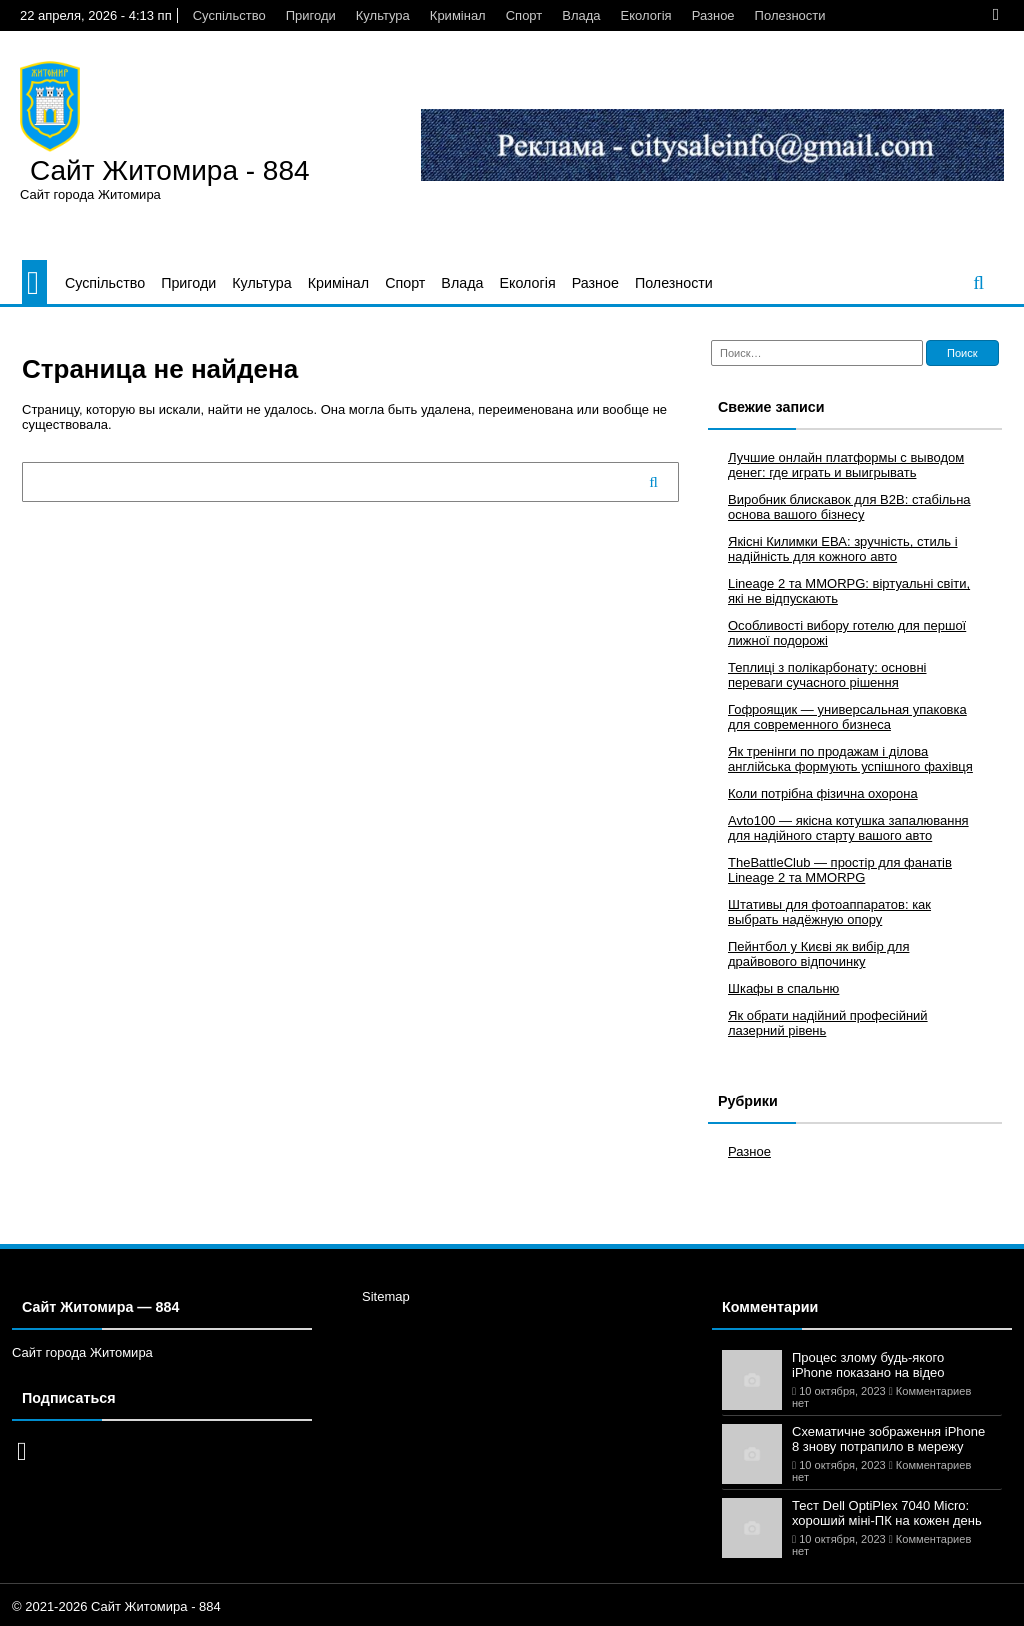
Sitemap (386, 1296)
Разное (713, 15)
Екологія (646, 15)
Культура (383, 15)
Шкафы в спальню (783, 988)
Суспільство (229, 15)
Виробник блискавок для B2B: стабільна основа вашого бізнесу (849, 507)
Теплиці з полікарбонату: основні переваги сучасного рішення (827, 675)
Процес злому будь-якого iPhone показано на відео (868, 1365)
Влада (581, 15)
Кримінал (458, 15)
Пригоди (311, 15)
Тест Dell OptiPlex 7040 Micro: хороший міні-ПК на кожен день (887, 1513)
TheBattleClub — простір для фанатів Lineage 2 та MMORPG (840, 870)
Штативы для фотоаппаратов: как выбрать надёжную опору (829, 912)
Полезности (790, 15)
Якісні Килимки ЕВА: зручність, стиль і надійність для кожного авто (843, 549)
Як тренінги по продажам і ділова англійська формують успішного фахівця (850, 759)
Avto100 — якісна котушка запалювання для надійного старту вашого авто (848, 828)
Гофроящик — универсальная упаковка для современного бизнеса (847, 717)
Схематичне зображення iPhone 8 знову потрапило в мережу (888, 1439)
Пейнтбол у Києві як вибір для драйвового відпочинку (818, 954)
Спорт (524, 15)
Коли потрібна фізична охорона (823, 793)
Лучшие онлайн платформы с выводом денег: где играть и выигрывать (846, 465)
